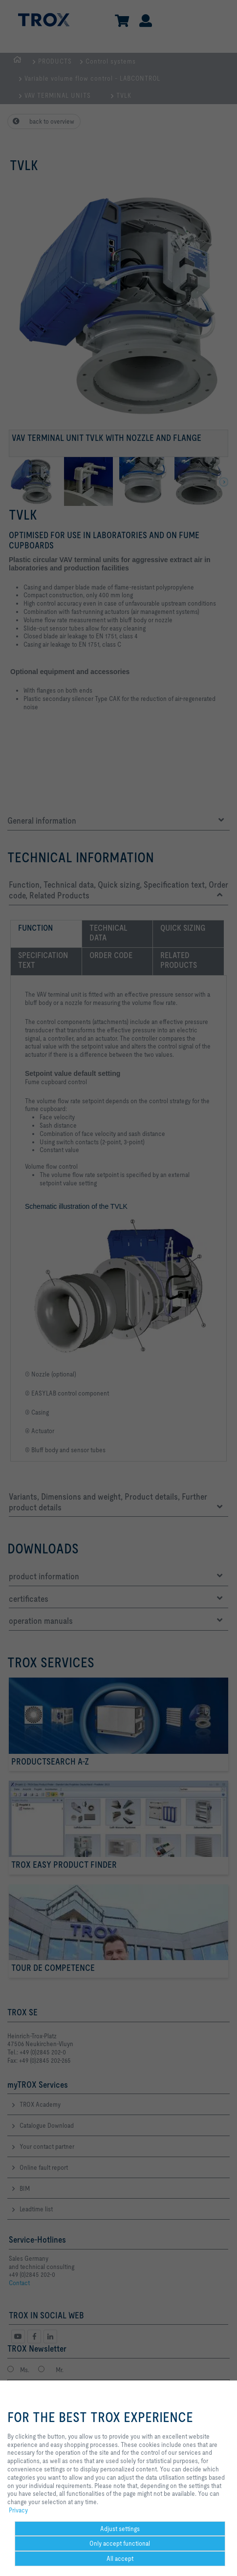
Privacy (18, 2510)
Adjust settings (120, 2528)
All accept (120, 2558)
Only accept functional (119, 2543)
